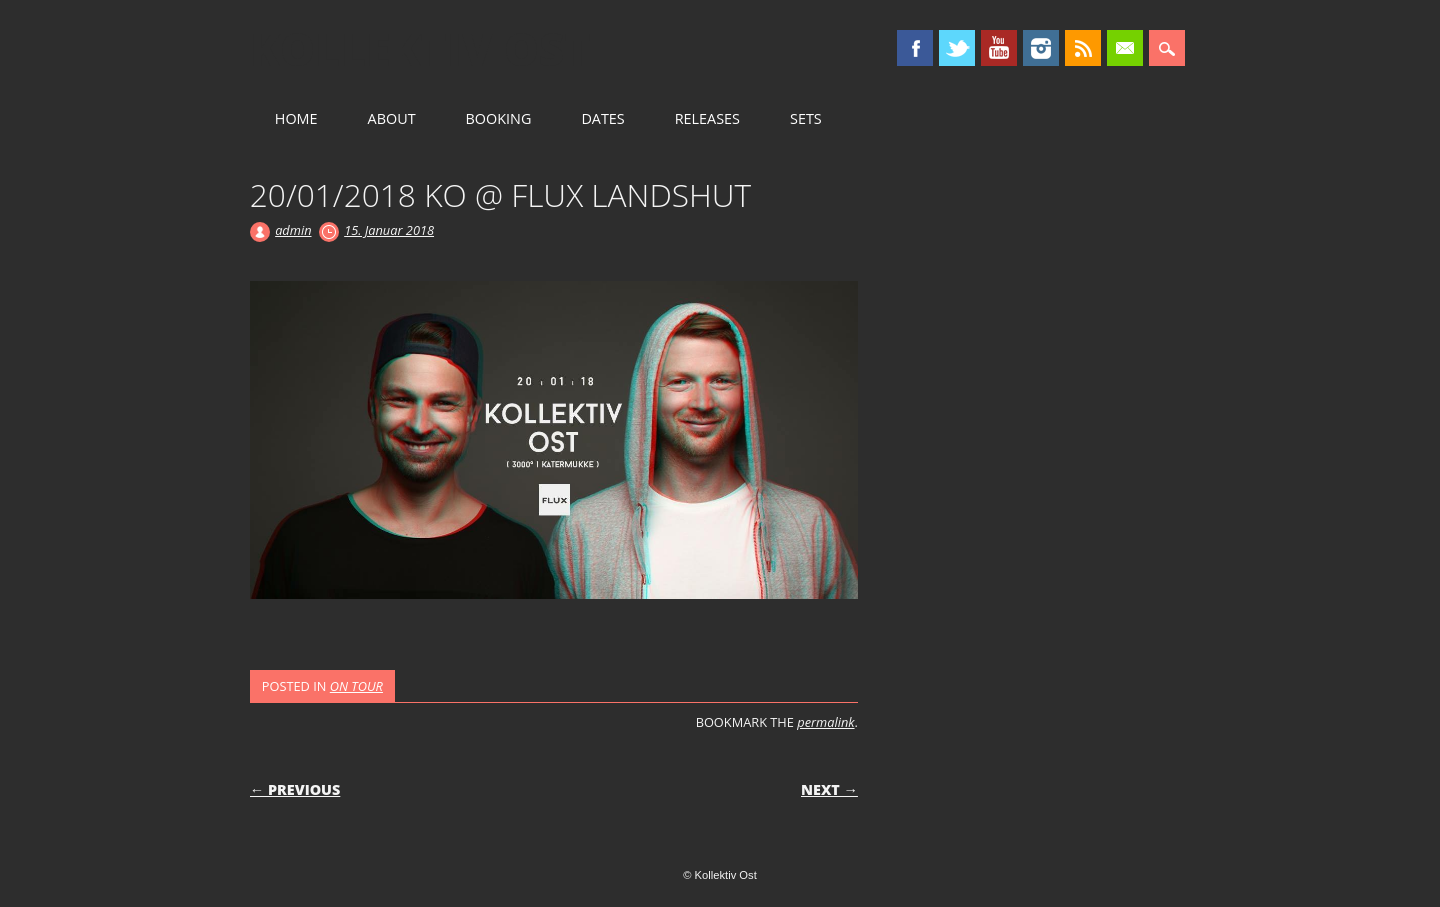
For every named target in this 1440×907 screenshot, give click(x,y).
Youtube (999, 48)
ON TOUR (356, 686)
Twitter (957, 48)
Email (1125, 48)
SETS (806, 118)
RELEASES (707, 118)
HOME (296, 118)
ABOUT (392, 118)
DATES (602, 118)
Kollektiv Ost (420, 49)
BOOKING (499, 118)
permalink (825, 722)
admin (293, 230)
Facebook (915, 48)
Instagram (1041, 48)
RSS (1083, 48)
